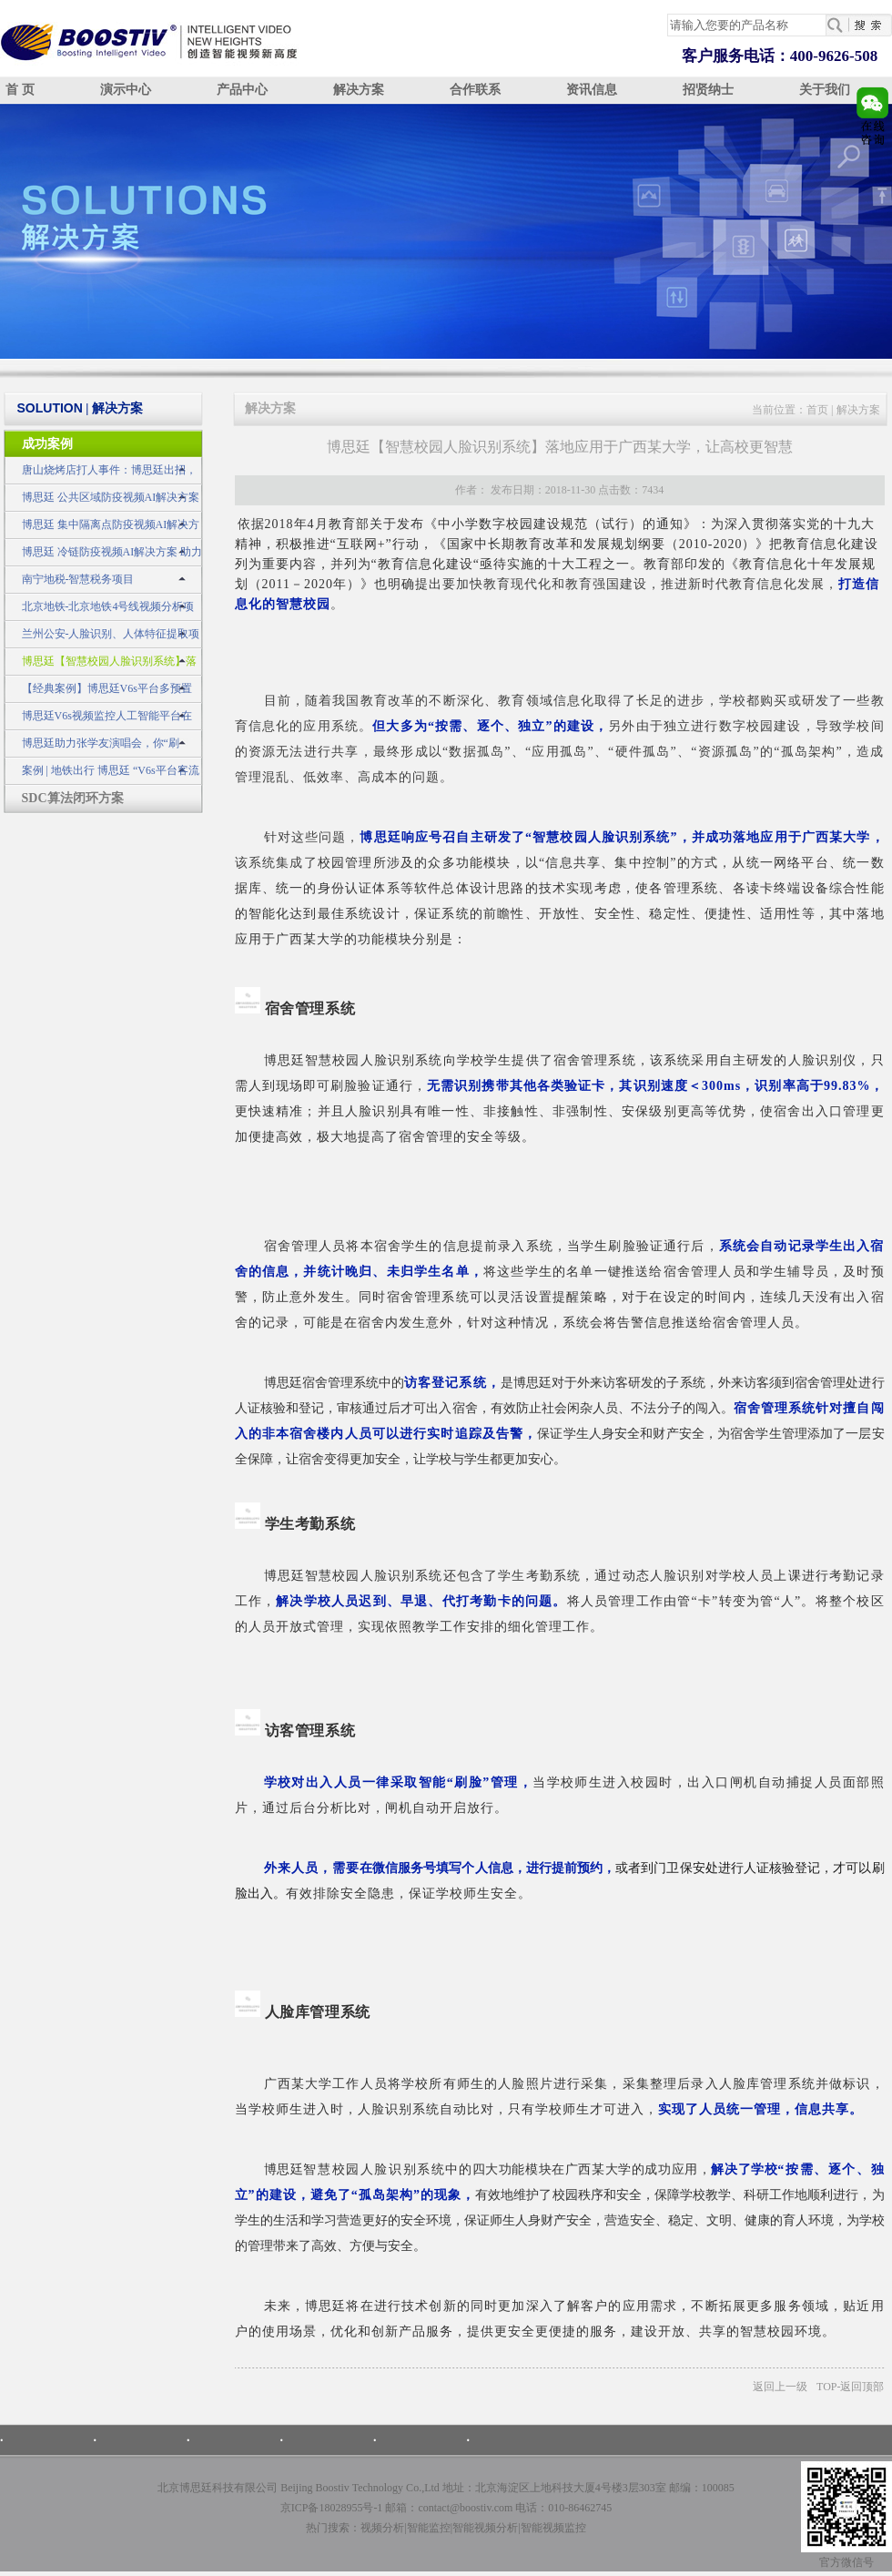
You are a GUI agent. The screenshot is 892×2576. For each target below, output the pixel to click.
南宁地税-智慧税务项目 (78, 579)
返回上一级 (780, 2386)
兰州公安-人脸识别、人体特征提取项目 (102, 637)
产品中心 (242, 90)
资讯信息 (591, 90)
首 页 (20, 90)
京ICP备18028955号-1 (331, 2507)
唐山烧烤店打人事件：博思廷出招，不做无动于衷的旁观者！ (100, 473)
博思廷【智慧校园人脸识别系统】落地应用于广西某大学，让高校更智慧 (100, 665)
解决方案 (358, 90)
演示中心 (125, 90)
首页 (817, 409)
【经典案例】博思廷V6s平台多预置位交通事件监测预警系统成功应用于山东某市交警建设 (102, 692)
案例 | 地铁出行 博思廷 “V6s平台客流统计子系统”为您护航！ (101, 774)
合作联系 (475, 90)
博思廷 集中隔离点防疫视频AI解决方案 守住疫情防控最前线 (102, 528)
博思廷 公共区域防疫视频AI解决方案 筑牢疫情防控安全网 (102, 501)
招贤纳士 (708, 90)
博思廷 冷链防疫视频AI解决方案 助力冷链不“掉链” (103, 555)
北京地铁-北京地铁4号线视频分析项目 (99, 610)
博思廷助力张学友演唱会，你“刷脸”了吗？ (91, 747)
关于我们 (824, 90)
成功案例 (47, 444)
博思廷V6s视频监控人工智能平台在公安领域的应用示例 (98, 719)
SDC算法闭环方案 (73, 798)
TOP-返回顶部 (850, 2386)
